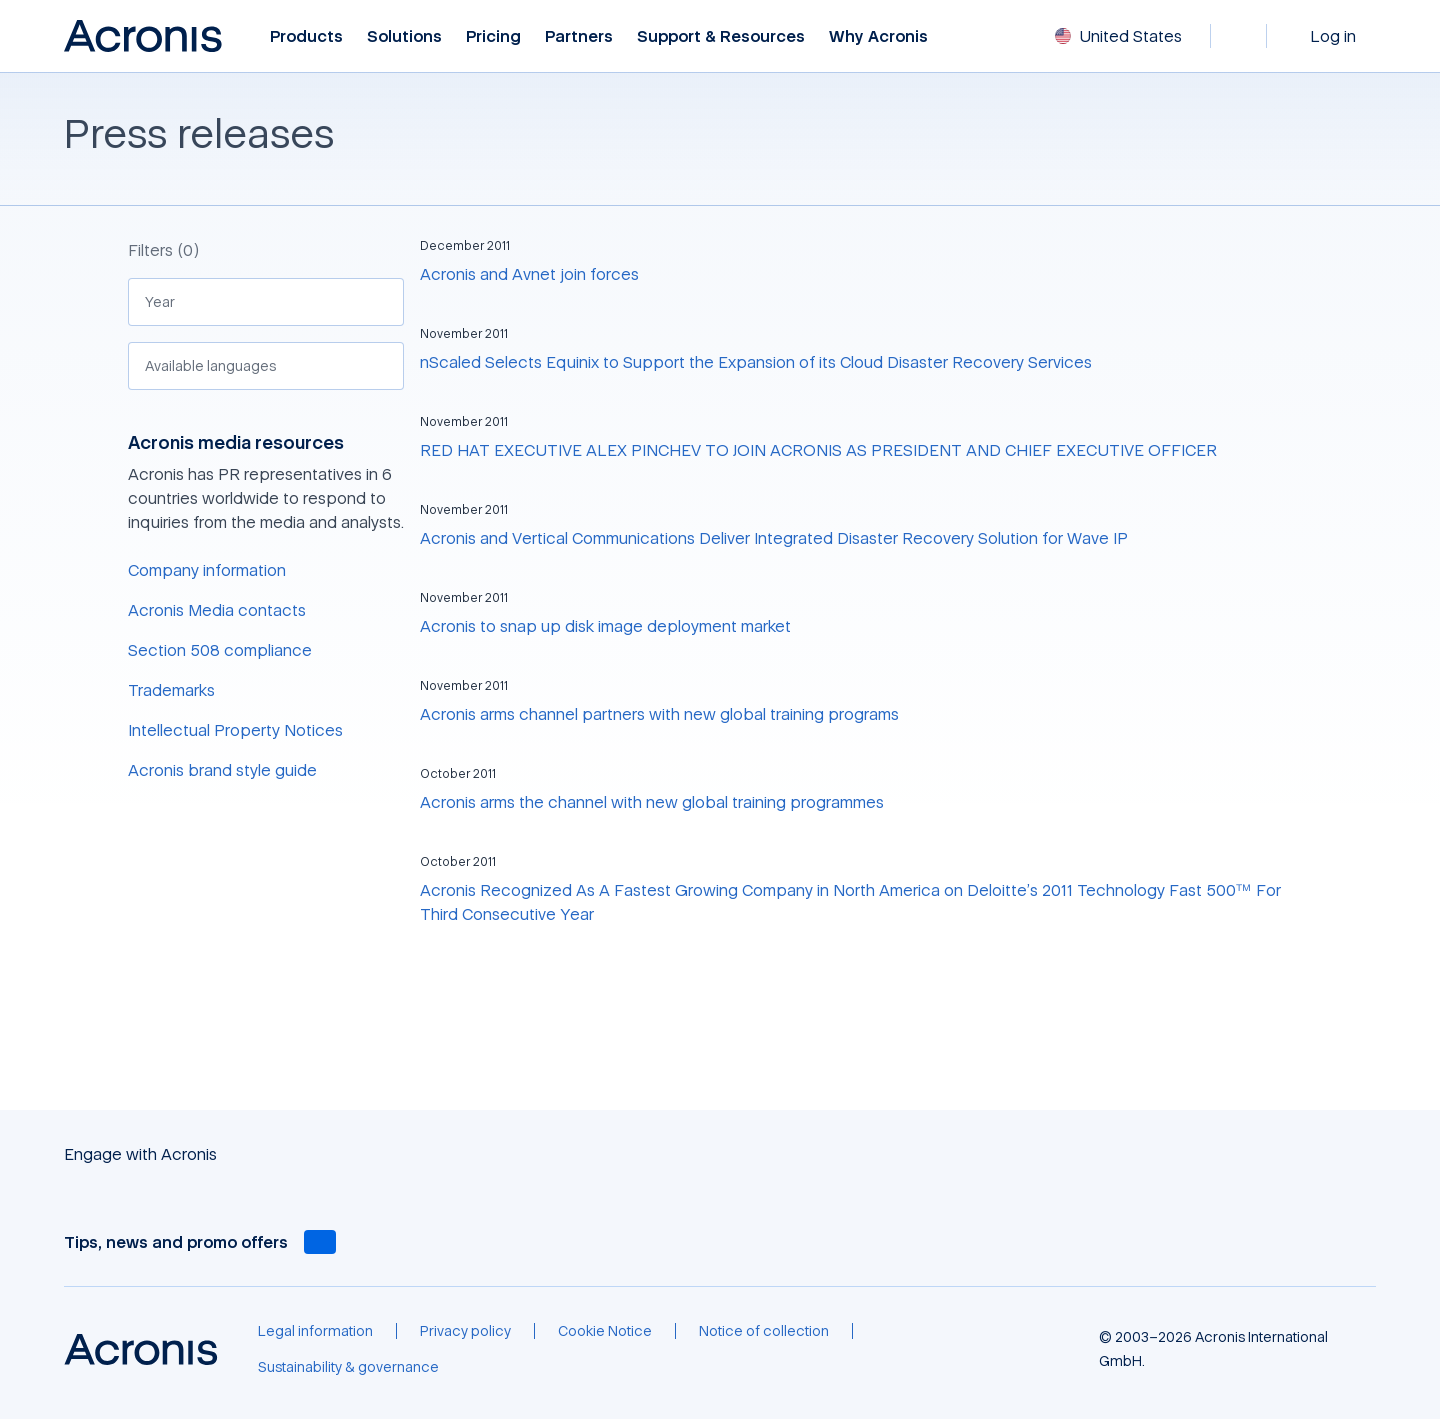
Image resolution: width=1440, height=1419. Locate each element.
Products (306, 36)
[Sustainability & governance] (348, 1367)
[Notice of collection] (764, 1331)
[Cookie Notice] (605, 1331)
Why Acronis (878, 36)
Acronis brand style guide (222, 770)
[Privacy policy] (465, 1331)
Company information (207, 570)
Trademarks (171, 690)
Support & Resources (721, 36)
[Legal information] (315, 1331)
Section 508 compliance (220, 650)
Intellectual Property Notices (235, 730)
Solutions (404, 36)
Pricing (493, 36)
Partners (579, 36)
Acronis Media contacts (217, 610)
